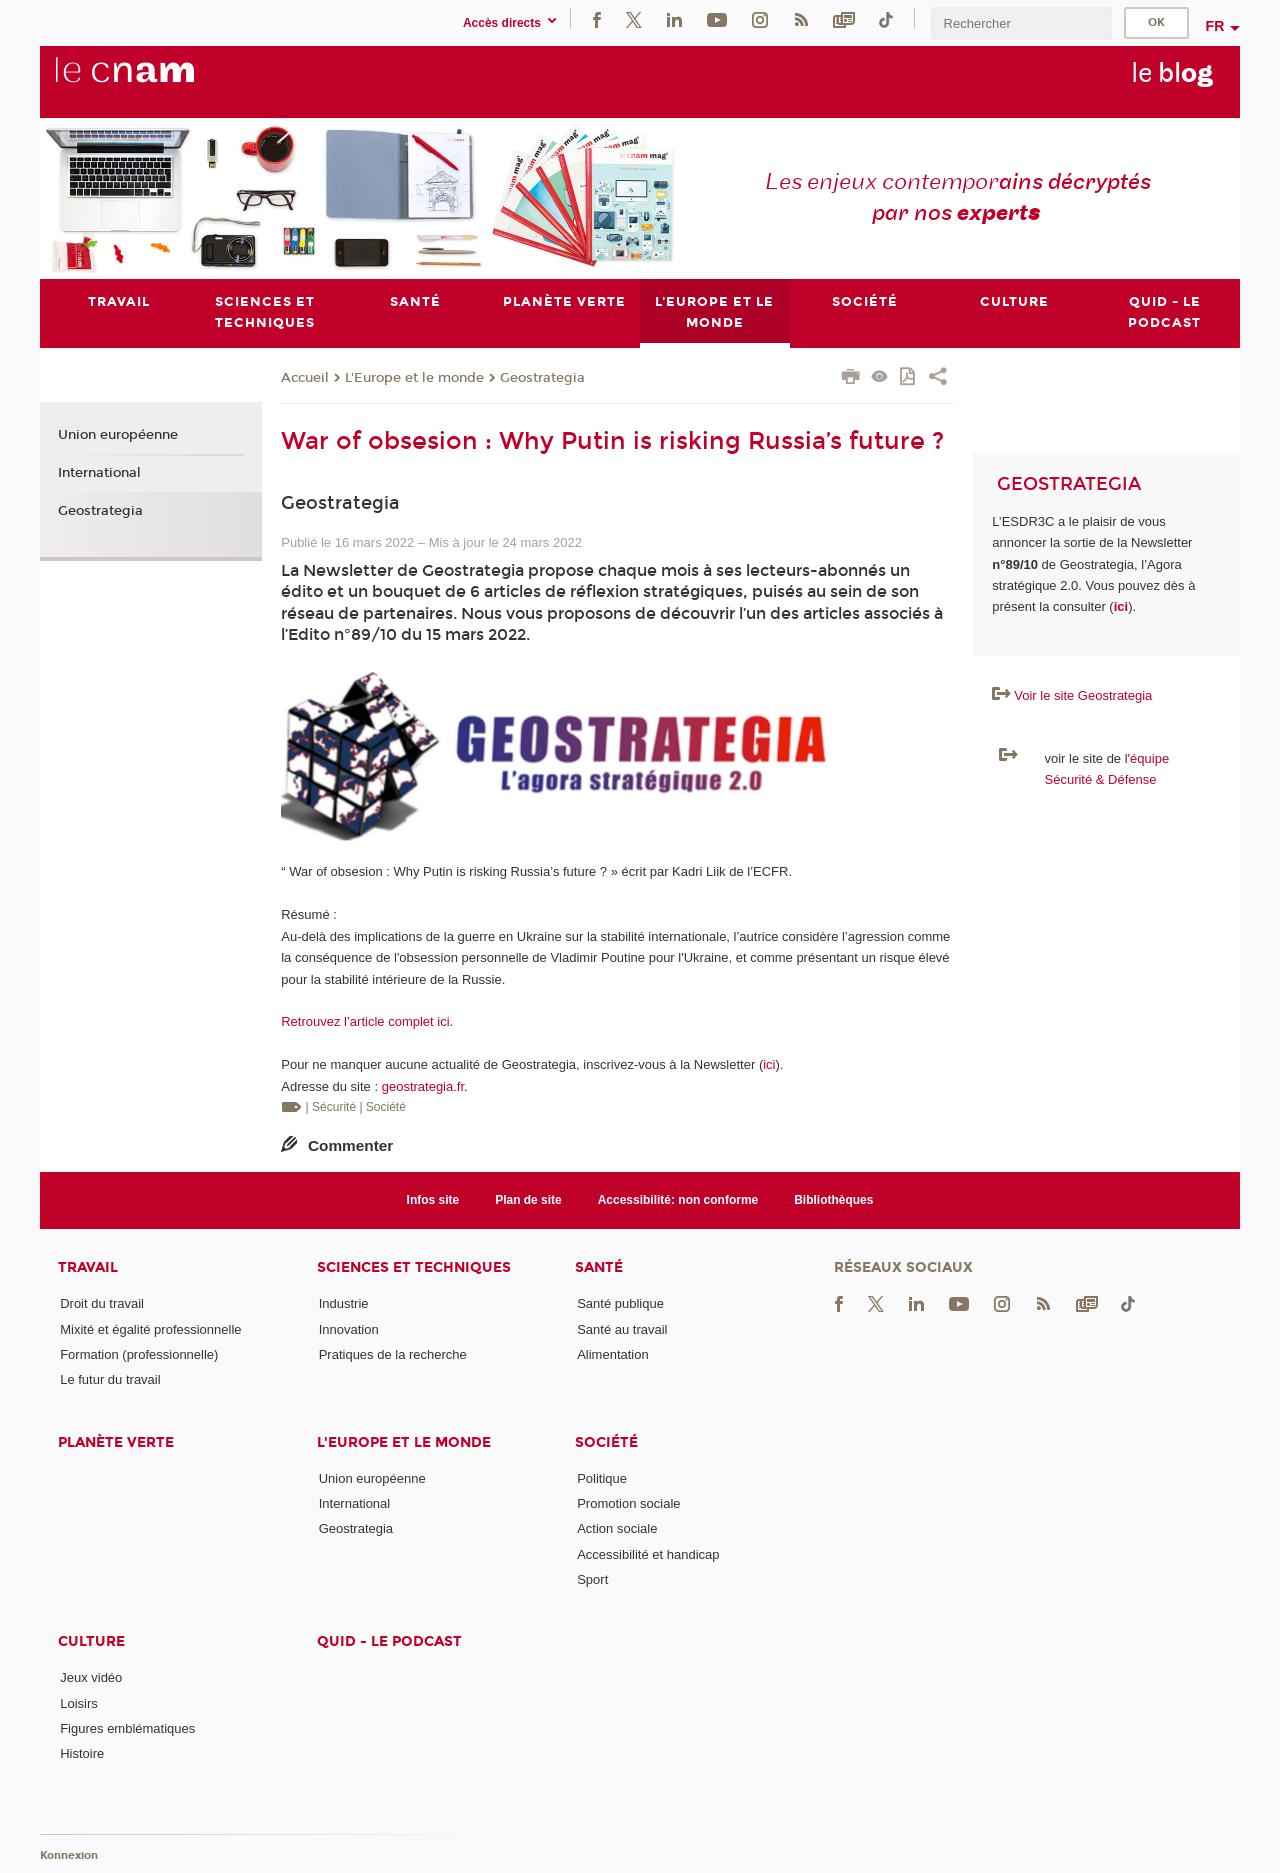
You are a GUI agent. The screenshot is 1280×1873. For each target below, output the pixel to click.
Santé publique (620, 1304)
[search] (1021, 23)
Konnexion (69, 1855)
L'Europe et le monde (414, 378)
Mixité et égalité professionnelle (150, 1329)
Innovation (349, 1329)
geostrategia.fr (423, 1086)
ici (769, 1064)
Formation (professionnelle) (139, 1354)
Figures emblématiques (127, 1728)
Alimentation (613, 1354)
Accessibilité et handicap (648, 1554)
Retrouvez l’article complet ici (365, 1022)
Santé (599, 1268)
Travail (88, 1268)
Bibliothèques (833, 1200)
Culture (91, 1641)
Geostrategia (542, 378)
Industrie (344, 1304)
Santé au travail (622, 1329)
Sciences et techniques (414, 1268)
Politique (602, 1478)
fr (1215, 26)
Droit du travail (102, 1304)
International (99, 473)
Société (606, 1442)
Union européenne (118, 436)
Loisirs (79, 1703)
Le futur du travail (110, 1379)
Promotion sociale (628, 1503)
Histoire (82, 1753)
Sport (592, 1579)
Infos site (433, 1200)
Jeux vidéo (91, 1677)
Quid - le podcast (389, 1641)
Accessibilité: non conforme (678, 1200)
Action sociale (617, 1528)
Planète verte (116, 1442)
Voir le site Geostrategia (1083, 695)
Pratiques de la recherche (393, 1354)
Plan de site (528, 1200)
